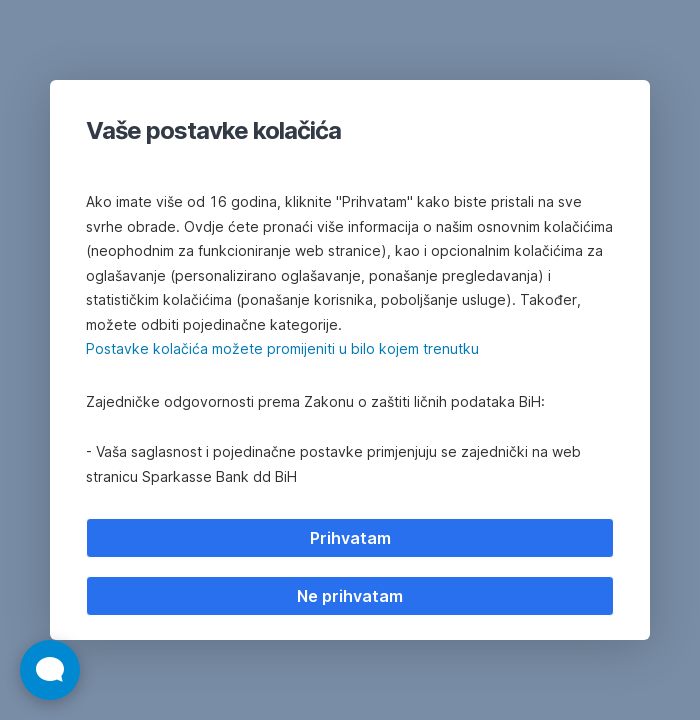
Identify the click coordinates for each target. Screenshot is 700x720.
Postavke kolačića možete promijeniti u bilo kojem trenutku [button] (282, 348)
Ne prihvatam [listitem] (350, 596)
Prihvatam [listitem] (350, 538)
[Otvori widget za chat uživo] (50, 670)
